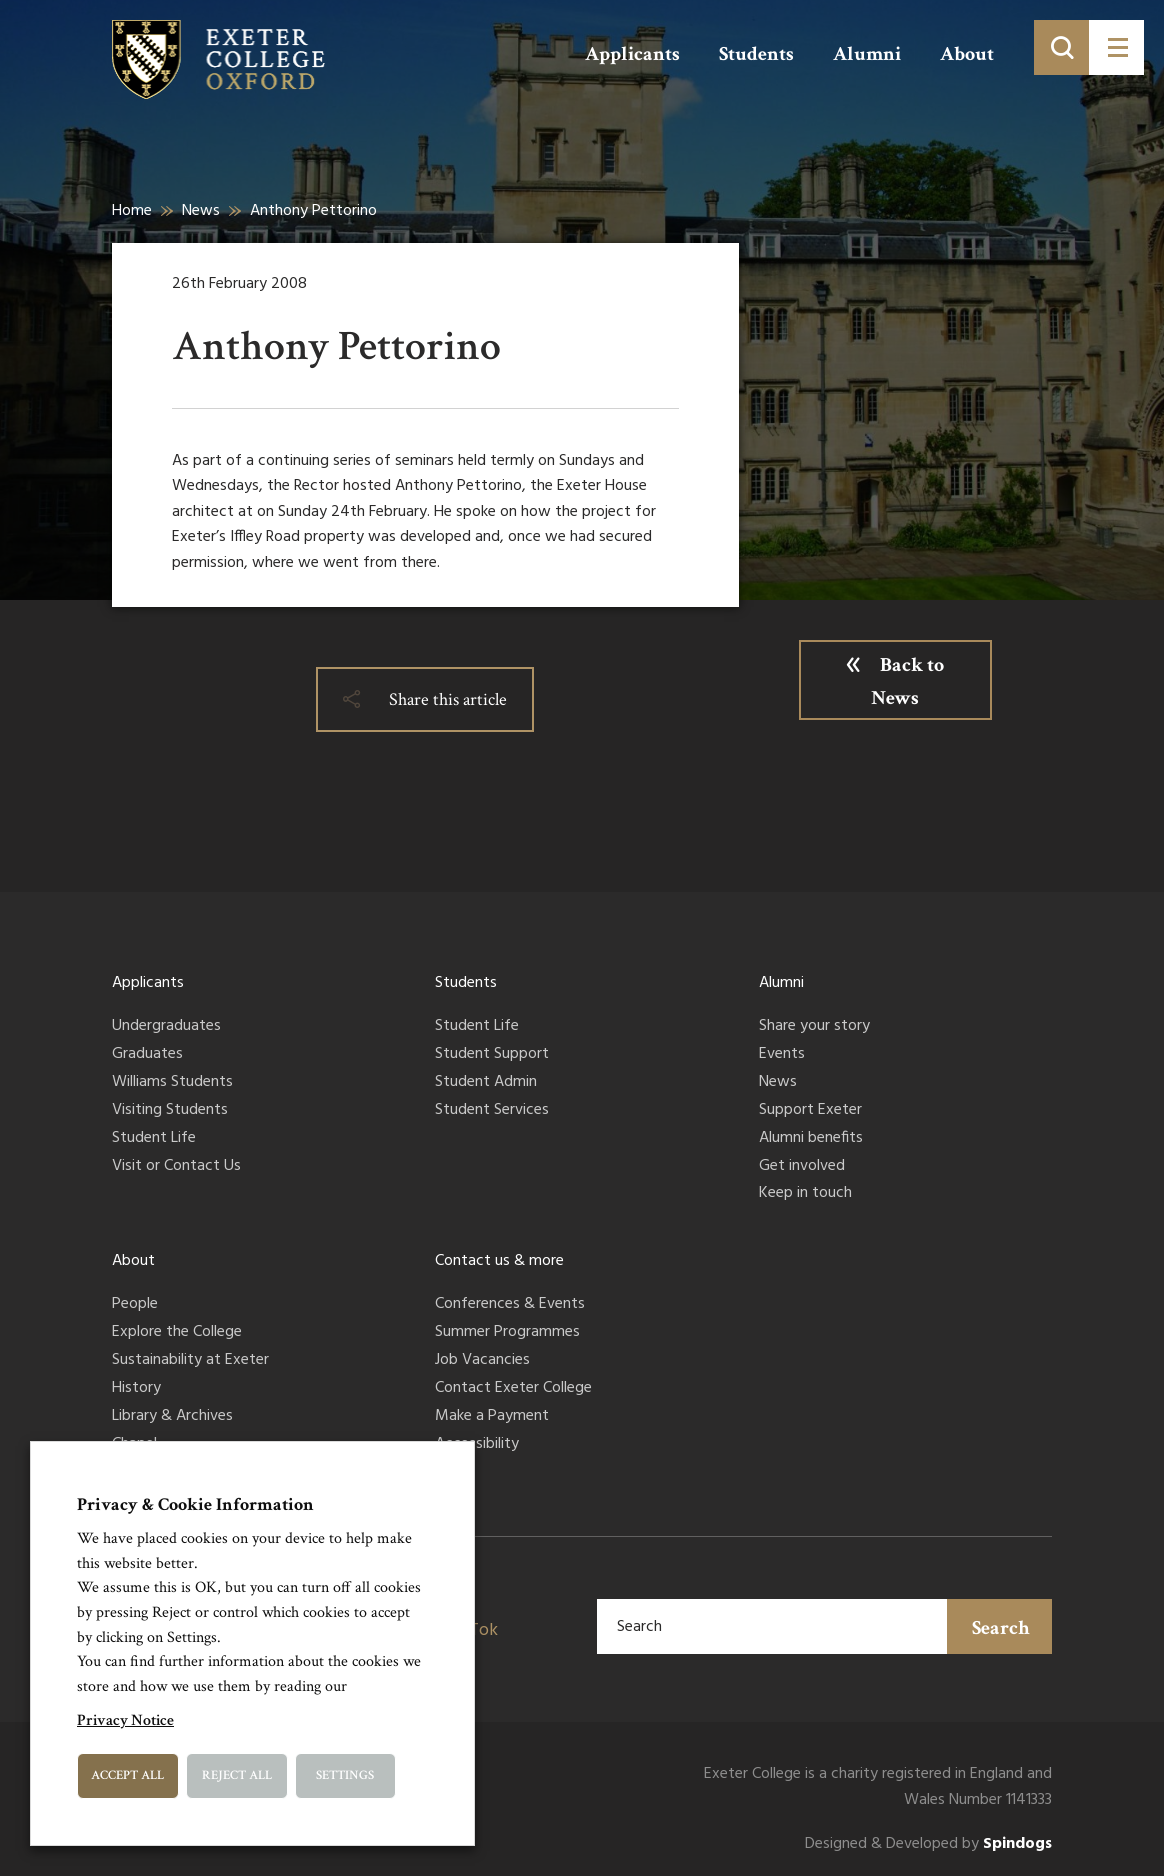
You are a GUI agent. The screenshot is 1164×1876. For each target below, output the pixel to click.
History (136, 1389)
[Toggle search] (1061, 47)
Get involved (802, 1167)
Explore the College (177, 1333)
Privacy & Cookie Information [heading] (195, 1504)
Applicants (632, 54)
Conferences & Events (510, 1305)
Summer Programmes (507, 1333)
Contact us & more (499, 1261)
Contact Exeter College (513, 1389)
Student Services (492, 1111)
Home (132, 211)
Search (1001, 1628)
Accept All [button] (127, 1775)
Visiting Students (170, 1111)
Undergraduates (166, 1027)
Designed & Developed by (928, 1844)
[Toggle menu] (1116, 47)
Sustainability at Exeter (190, 1361)
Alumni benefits (811, 1139)
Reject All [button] (237, 1775)
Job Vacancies (482, 1361)
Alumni (867, 54)
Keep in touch (805, 1194)
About (967, 54)
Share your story (814, 1027)
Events (782, 1055)
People (135, 1305)
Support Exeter (810, 1111)
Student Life (154, 1139)
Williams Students (172, 1083)
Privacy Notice (125, 1720)
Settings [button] (345, 1775)
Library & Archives (172, 1417)
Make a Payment (492, 1417)
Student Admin (486, 1083)
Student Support (492, 1055)
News (201, 211)
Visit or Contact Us (176, 1167)
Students (756, 54)
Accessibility (477, 1445)
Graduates (147, 1055)
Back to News (907, 681)
